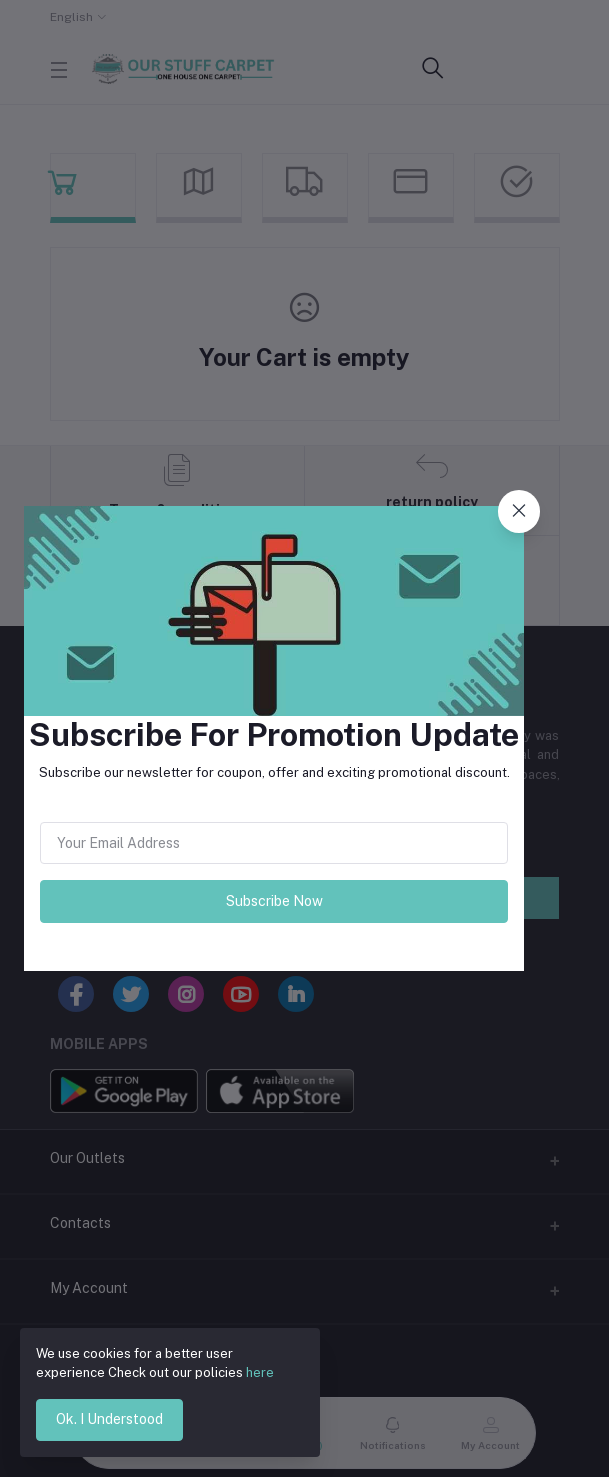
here (260, 1372)
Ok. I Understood (109, 1419)
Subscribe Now (274, 901)
